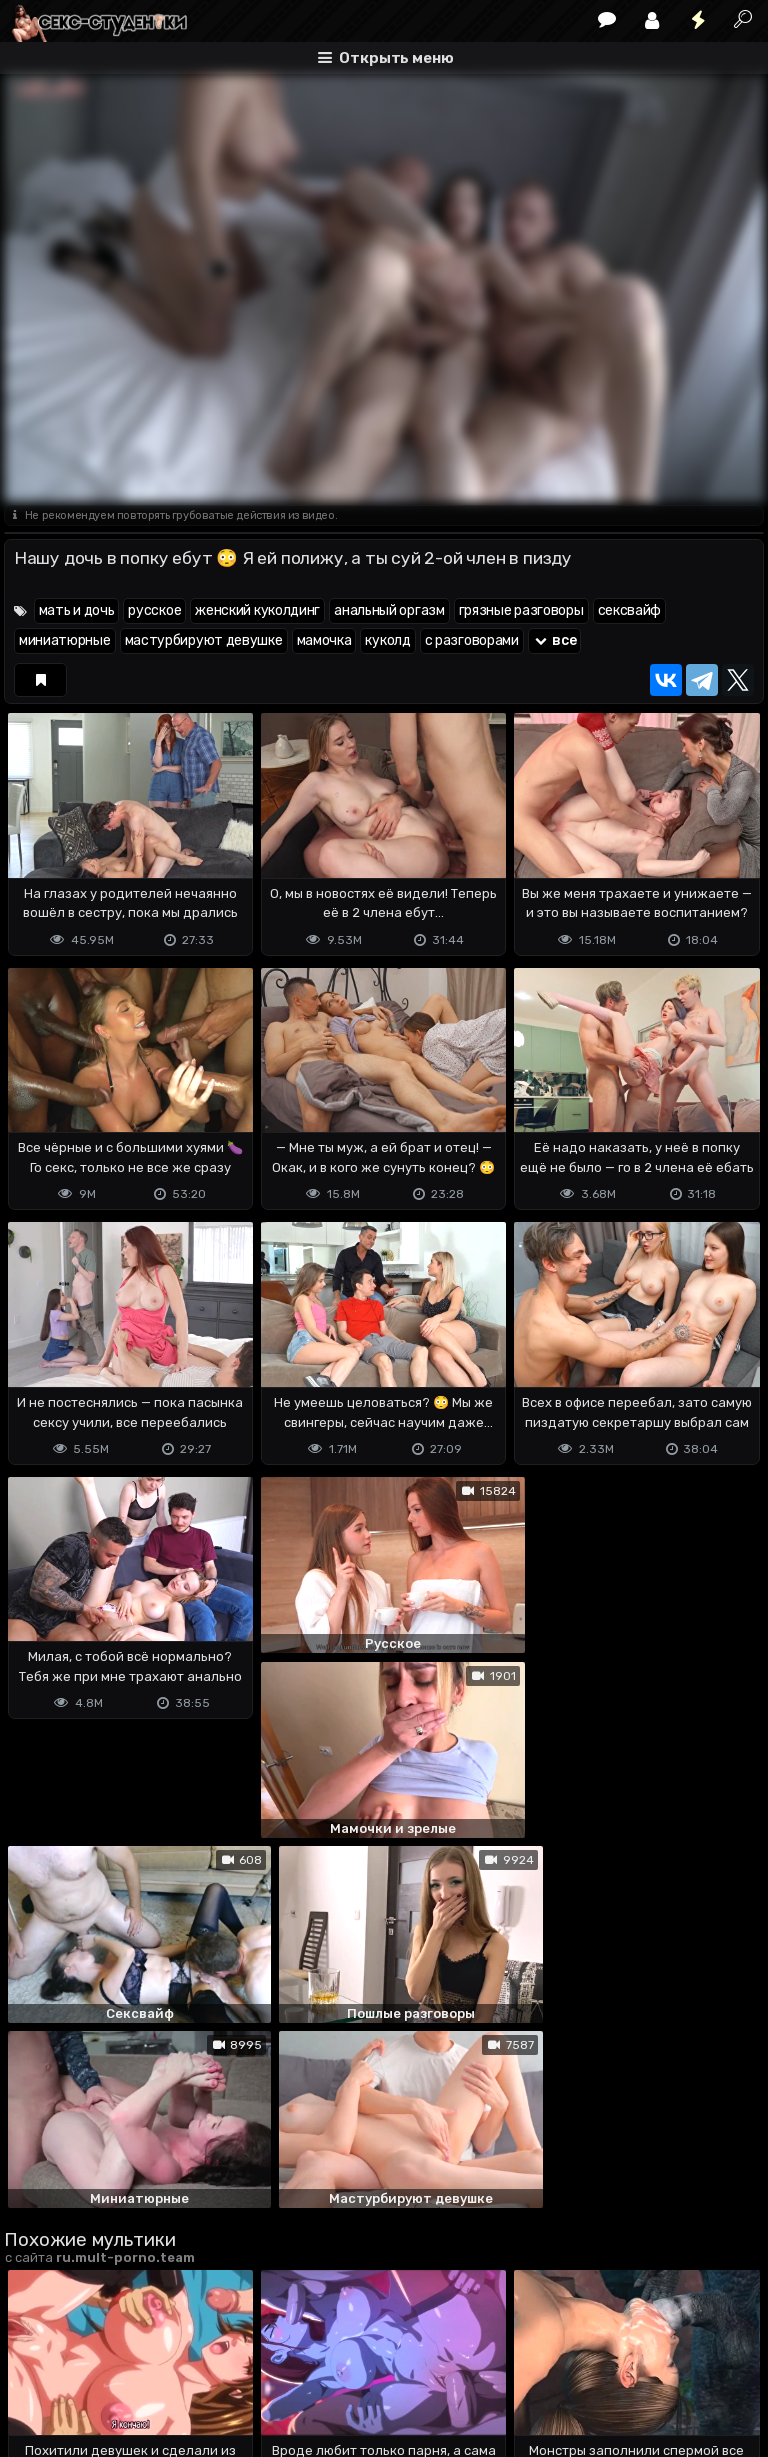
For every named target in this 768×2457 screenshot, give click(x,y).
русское (154, 610)
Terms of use (107, 2362)
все (555, 640)
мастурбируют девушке (204, 640)
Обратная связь (212, 2362)
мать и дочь (77, 610)
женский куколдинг (257, 610)
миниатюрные (65, 640)
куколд (387, 640)
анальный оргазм (389, 610)
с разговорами (472, 640)
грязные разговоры (521, 610)
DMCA (36, 2362)
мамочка (324, 640)
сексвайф (630, 610)
